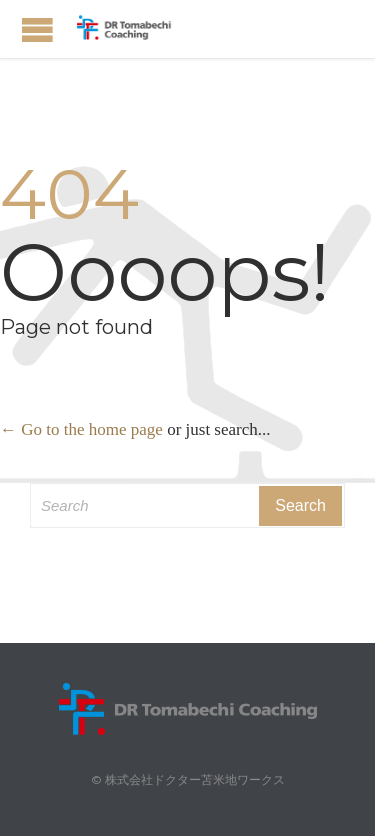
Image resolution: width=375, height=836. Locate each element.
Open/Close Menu (37, 29)
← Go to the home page (81, 429)
